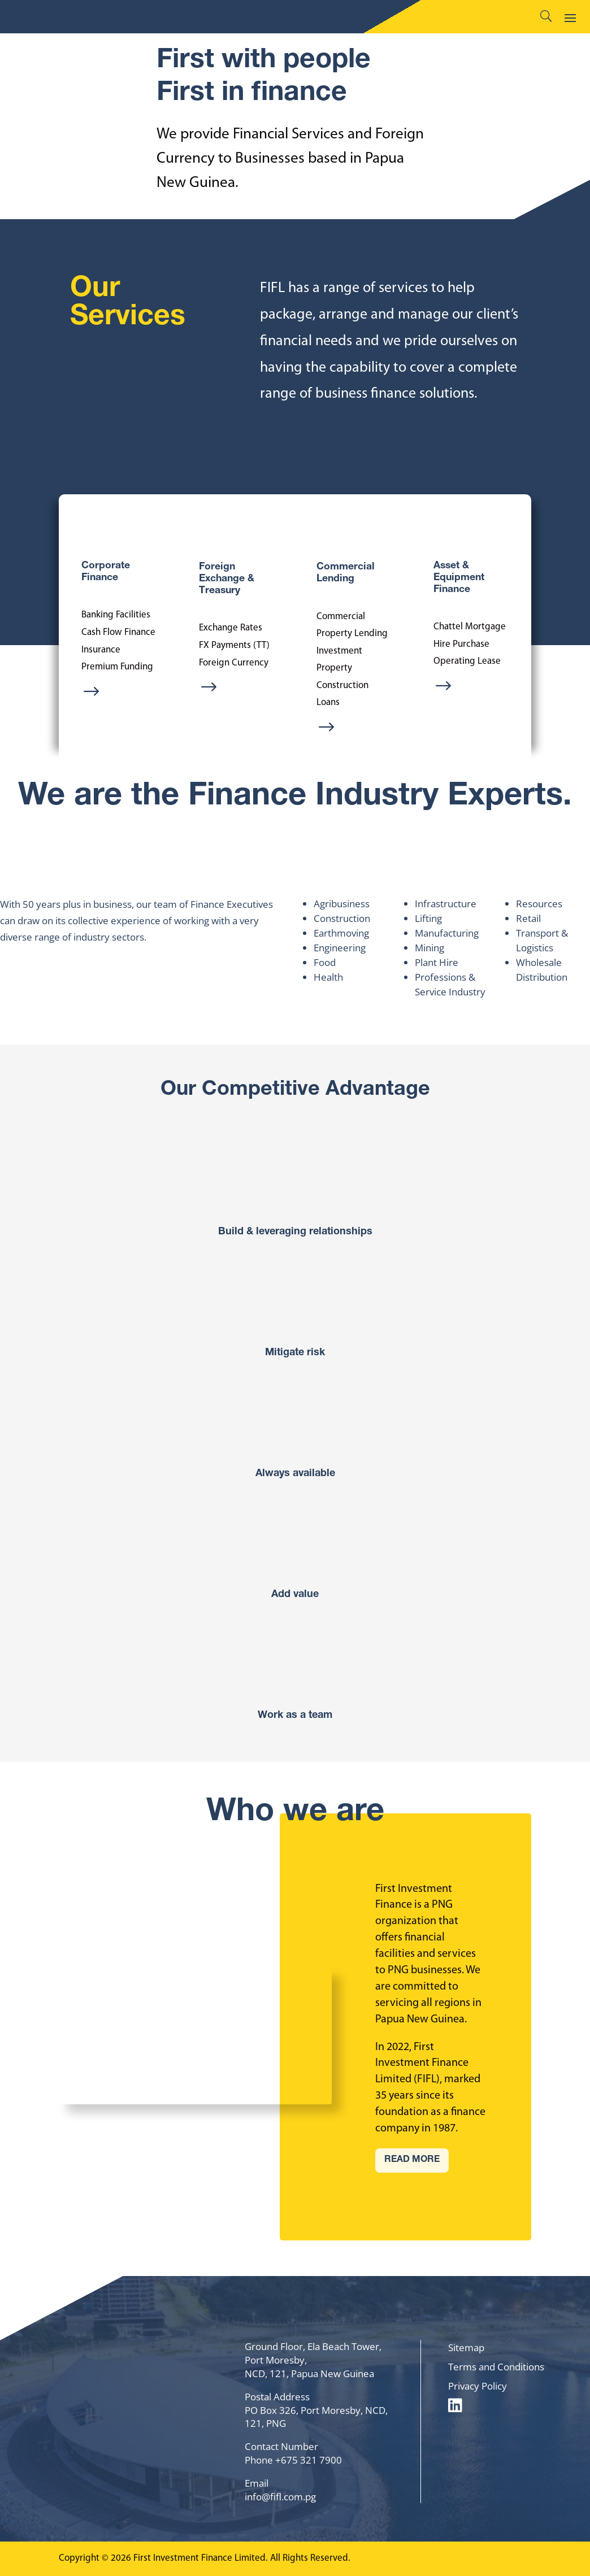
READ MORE (412, 2160)
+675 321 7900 (308, 2459)
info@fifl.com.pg (280, 2496)
